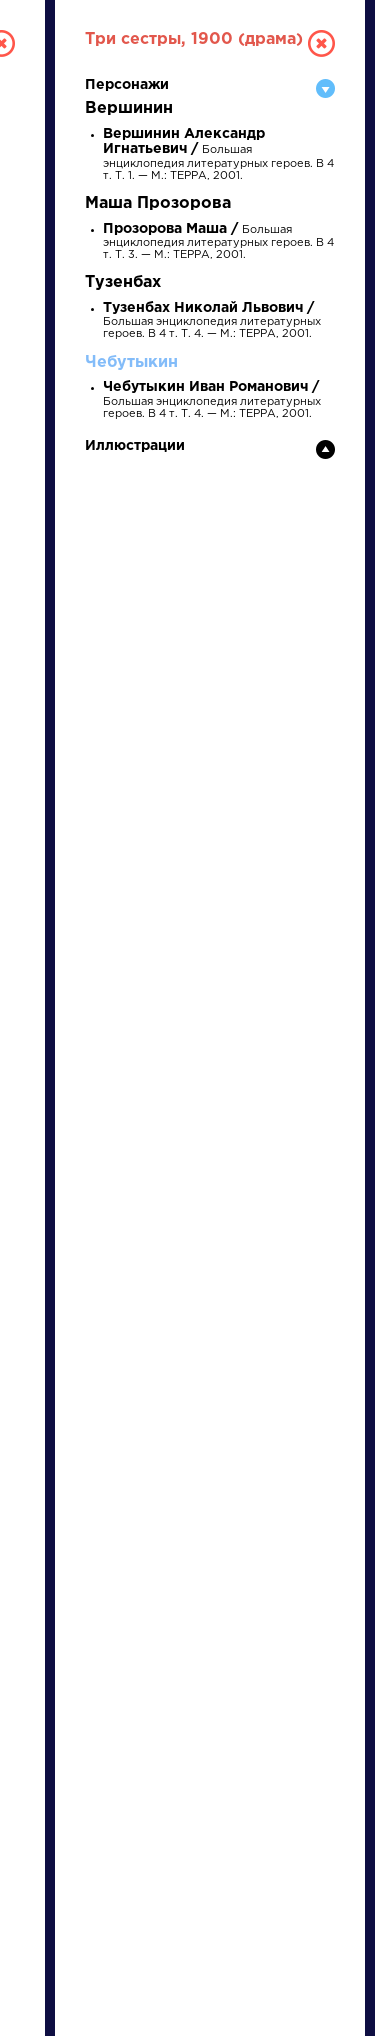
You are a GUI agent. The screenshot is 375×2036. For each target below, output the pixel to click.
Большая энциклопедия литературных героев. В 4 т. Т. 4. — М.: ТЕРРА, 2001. (212, 321)
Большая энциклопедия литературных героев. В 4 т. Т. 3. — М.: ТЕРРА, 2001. (218, 242)
